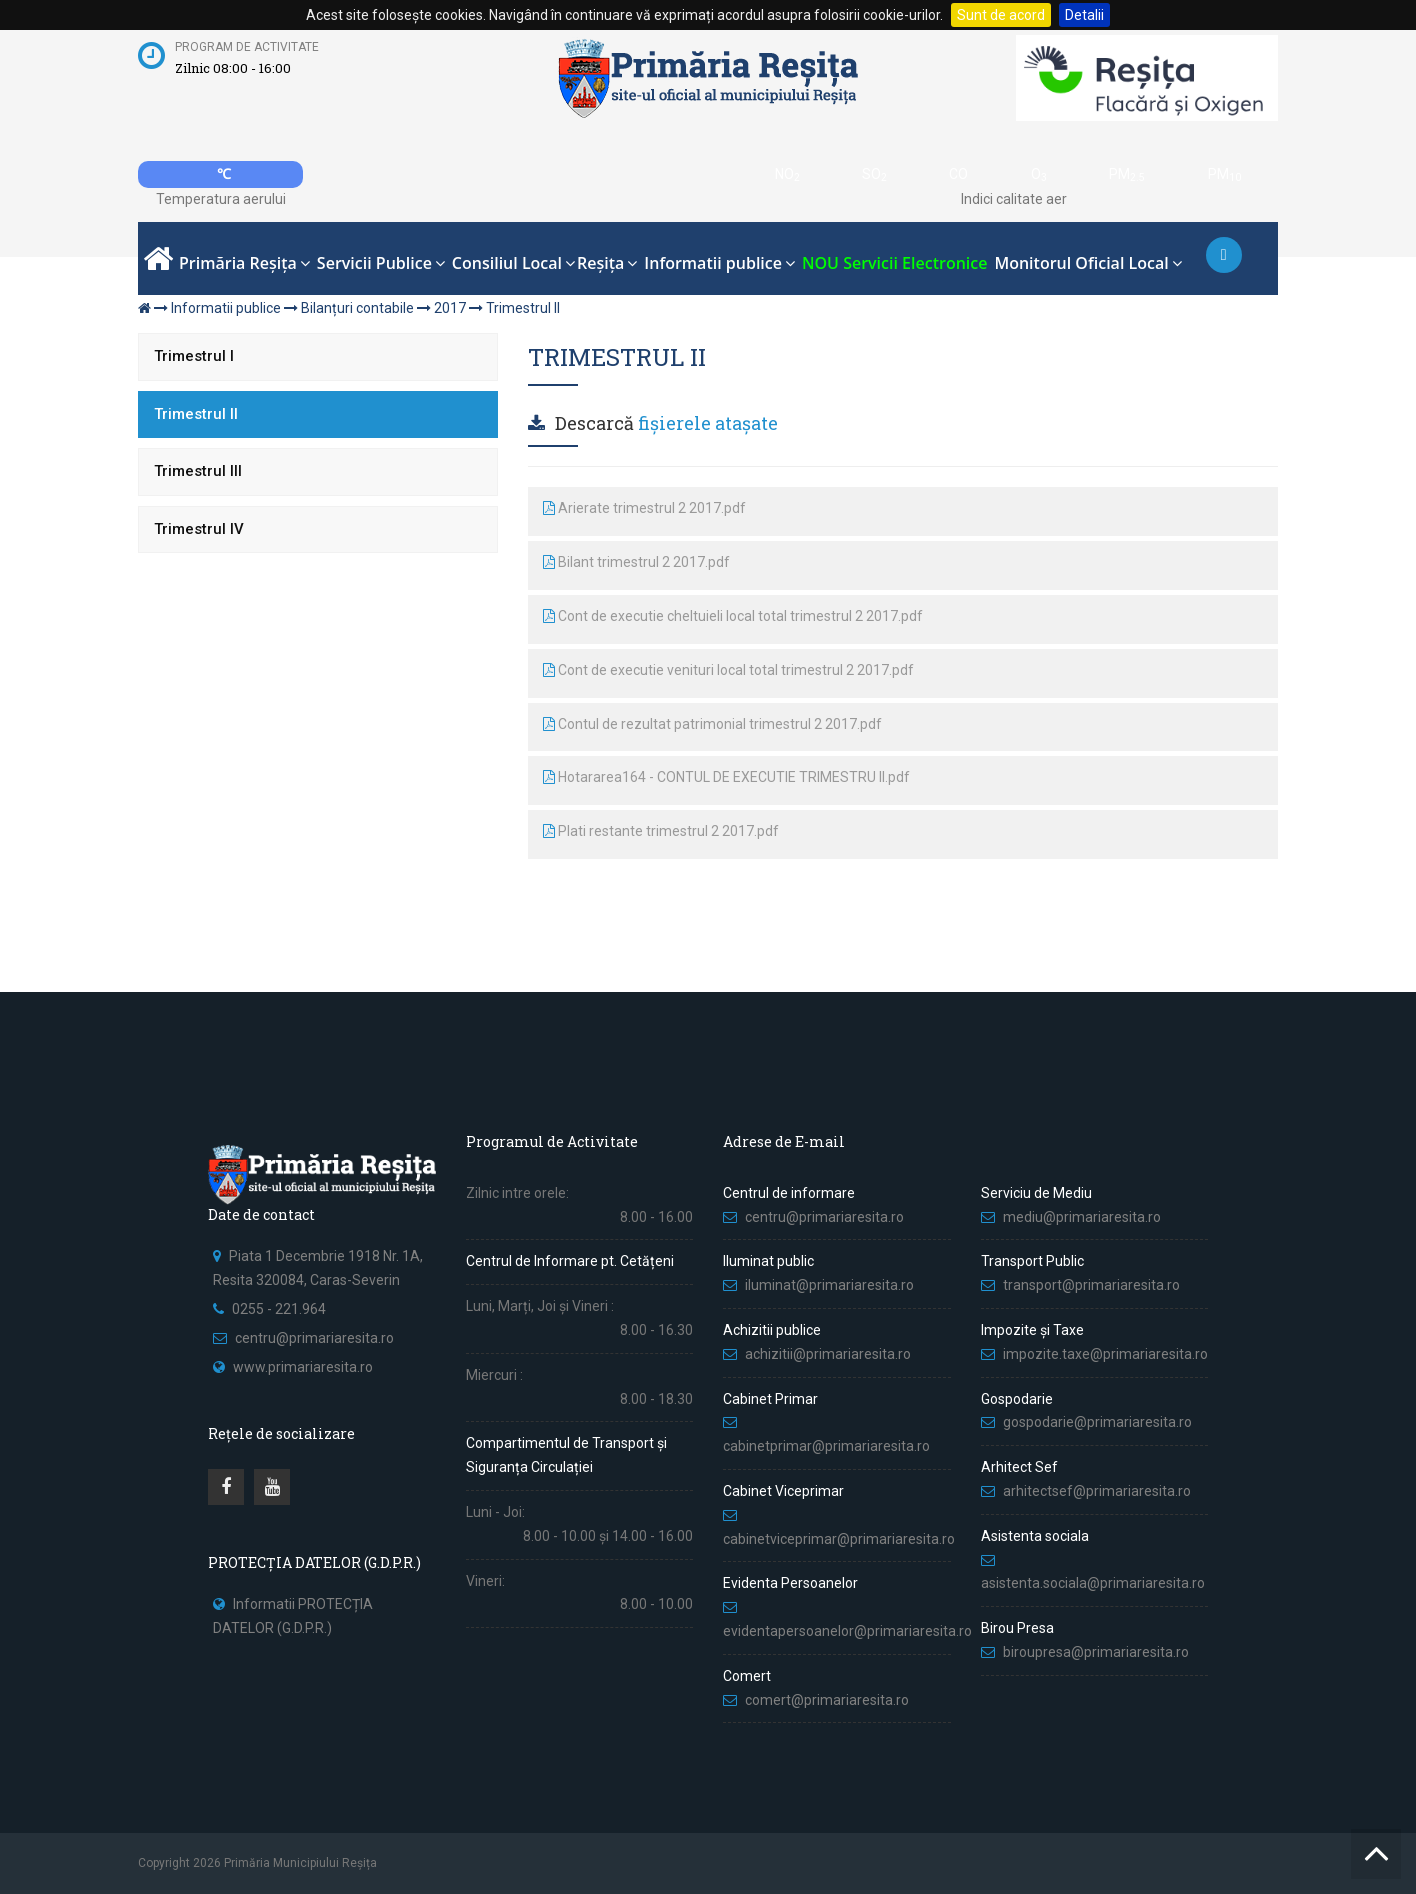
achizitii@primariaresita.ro (828, 1354)
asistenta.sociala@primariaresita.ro (1093, 1583)
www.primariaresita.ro (303, 1367)
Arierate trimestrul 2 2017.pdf (644, 508)
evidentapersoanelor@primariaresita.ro (847, 1631)
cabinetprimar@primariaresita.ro (826, 1446)
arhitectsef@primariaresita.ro (1097, 1491)
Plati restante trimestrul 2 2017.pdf (661, 831)
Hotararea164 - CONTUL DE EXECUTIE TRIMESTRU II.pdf (726, 777)
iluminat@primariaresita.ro (829, 1285)
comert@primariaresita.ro (827, 1700)
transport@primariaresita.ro (1091, 1285)
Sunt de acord (1001, 15)
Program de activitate (247, 47)
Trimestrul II (523, 308)
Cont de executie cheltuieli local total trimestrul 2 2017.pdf (733, 616)
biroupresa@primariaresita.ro (1097, 1652)
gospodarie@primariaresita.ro (1097, 1422)
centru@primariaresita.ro (314, 1338)
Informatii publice (226, 308)
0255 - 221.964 (279, 1309)
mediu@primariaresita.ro (1082, 1217)
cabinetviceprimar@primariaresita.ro (839, 1539)
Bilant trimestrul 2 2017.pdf (636, 562)
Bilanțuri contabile (357, 308)
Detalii (1084, 15)
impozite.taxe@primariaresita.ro (1105, 1354)
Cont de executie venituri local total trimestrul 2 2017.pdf (728, 670)
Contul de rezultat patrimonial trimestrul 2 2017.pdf (712, 724)
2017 (450, 308)
